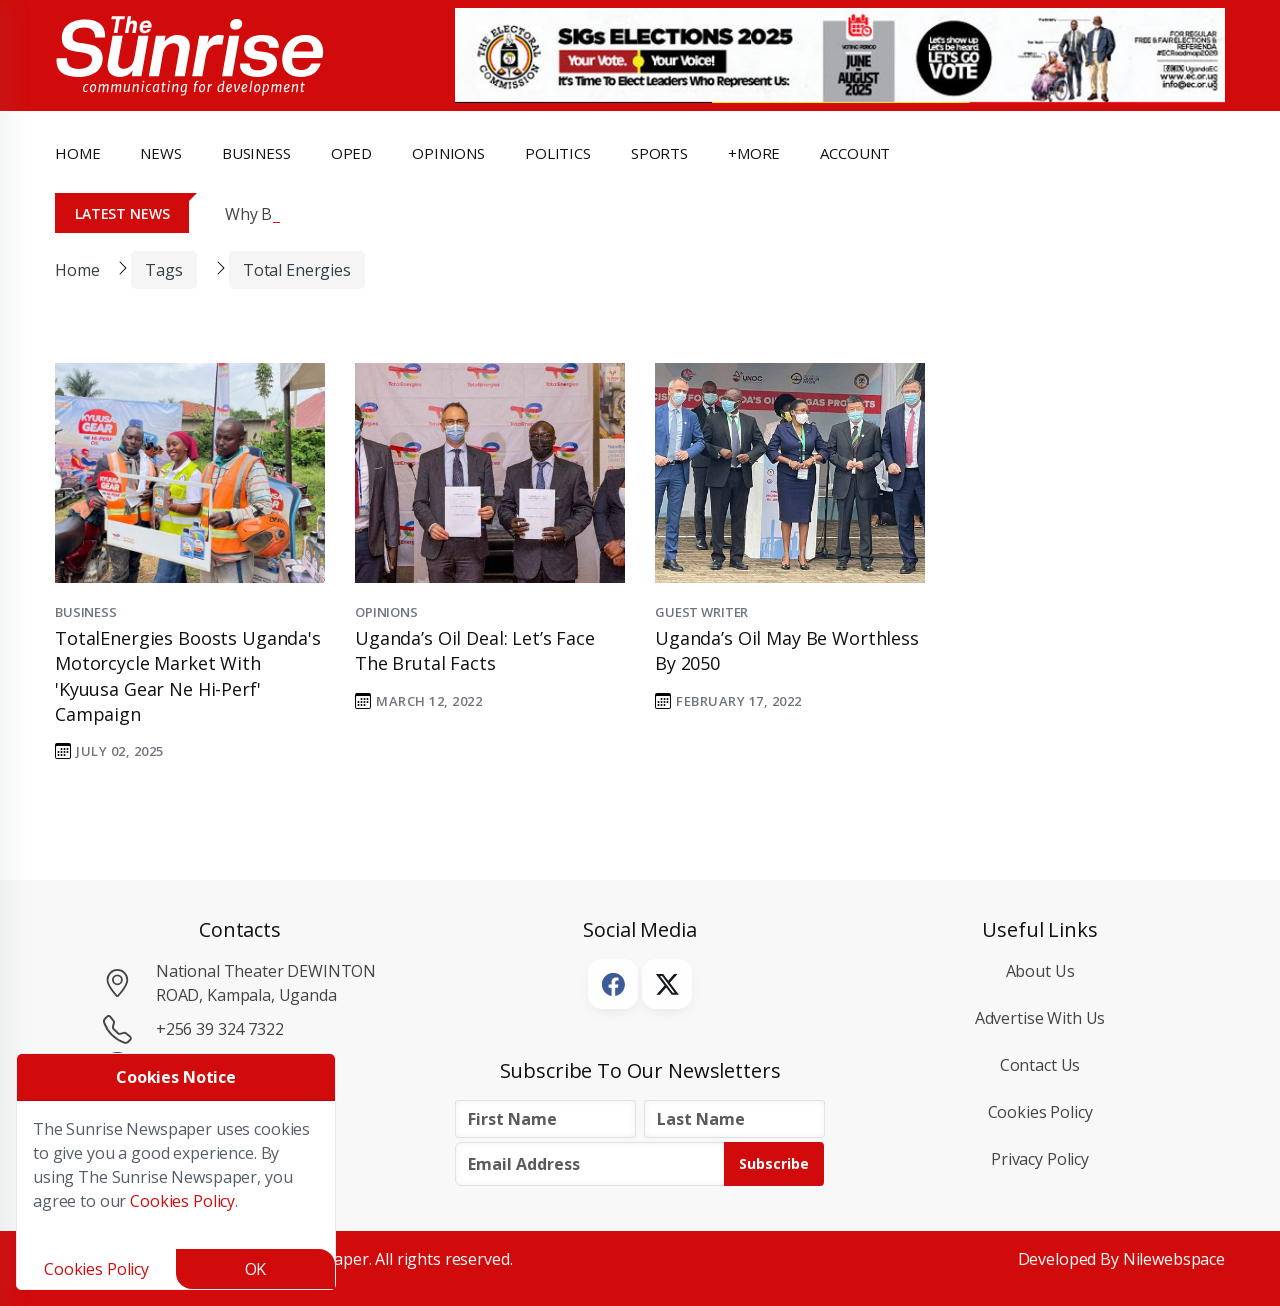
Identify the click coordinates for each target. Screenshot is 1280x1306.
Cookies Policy (1040, 1112)
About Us (1040, 971)
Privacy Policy (1040, 1159)
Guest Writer (701, 612)
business (256, 153)
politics (558, 153)
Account (855, 153)
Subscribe (774, 1163)
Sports (659, 153)
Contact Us (1040, 1065)
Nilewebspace (1174, 1259)
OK (256, 1269)
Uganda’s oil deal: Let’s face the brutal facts (475, 650)
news (160, 153)
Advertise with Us (1040, 1018)
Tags (163, 270)
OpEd (351, 153)
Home (77, 153)
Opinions (386, 612)
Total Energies (297, 270)
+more (754, 153)
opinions (448, 153)
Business (86, 612)
